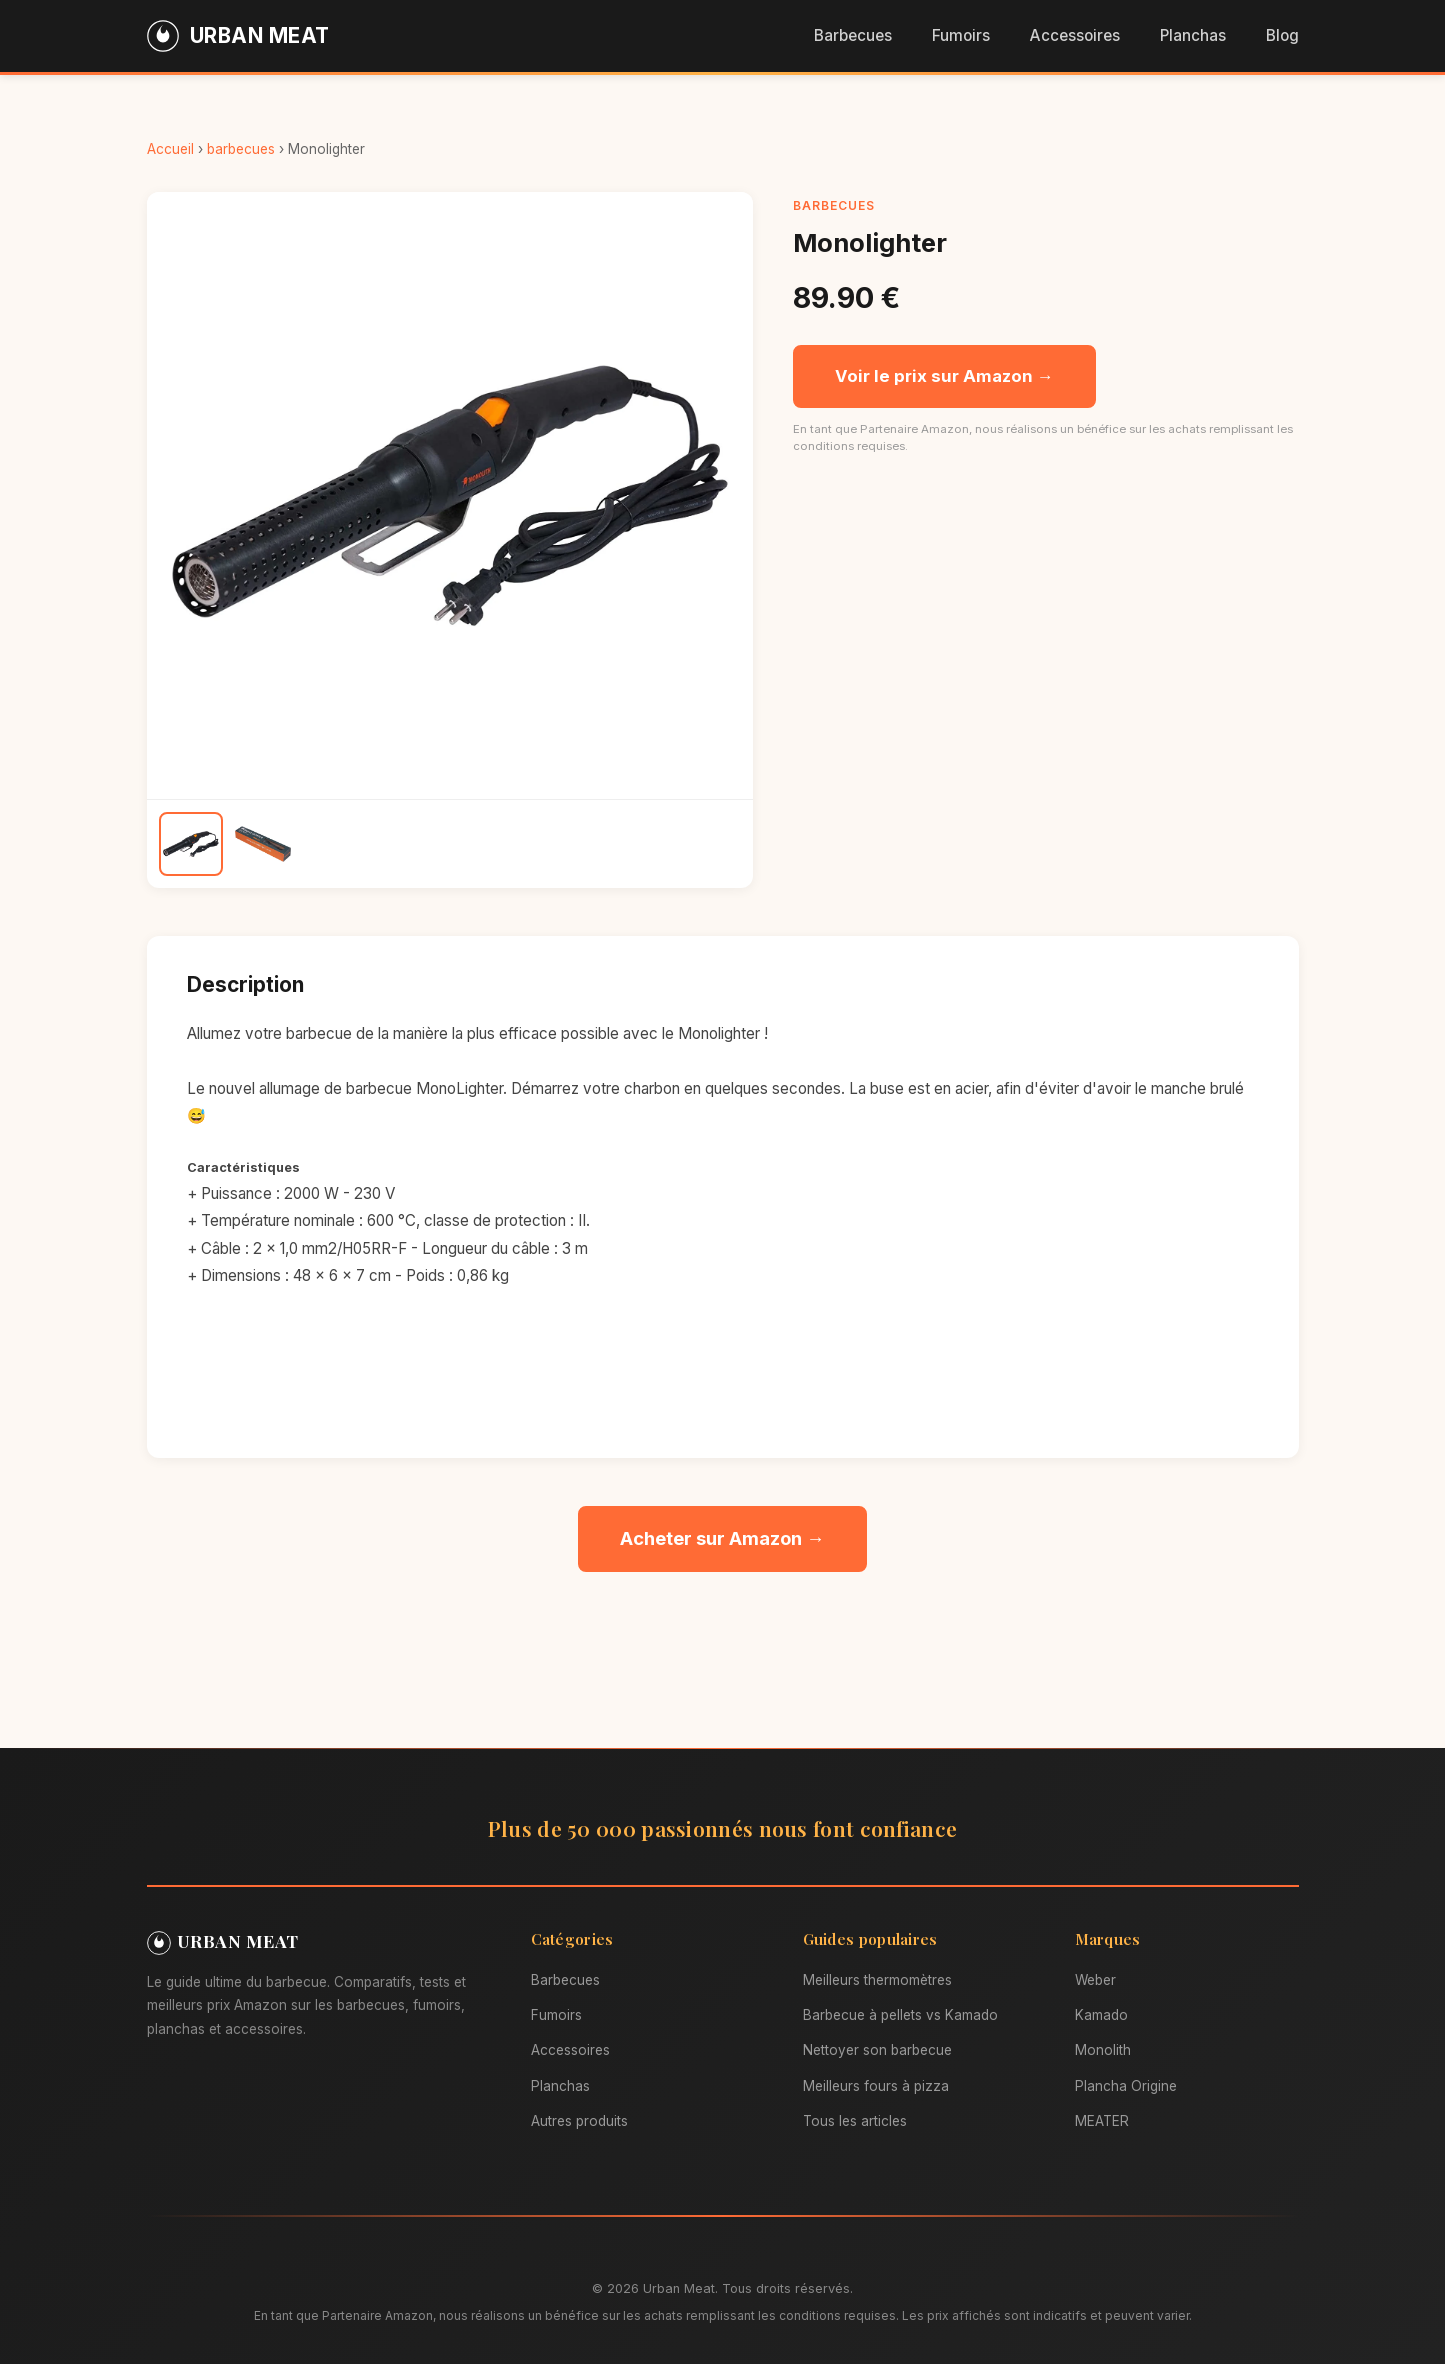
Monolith (1103, 2050)
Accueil (170, 149)
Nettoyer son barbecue (877, 2050)
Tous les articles (855, 2121)
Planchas (1193, 35)
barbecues (241, 149)
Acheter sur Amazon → (722, 1538)
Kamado (1101, 2015)
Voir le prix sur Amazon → (944, 376)
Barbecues (853, 35)
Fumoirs (961, 35)
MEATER (1102, 2121)
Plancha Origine (1126, 2086)
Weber (1095, 1980)
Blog (1282, 35)
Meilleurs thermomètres (877, 1980)
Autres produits (579, 2121)
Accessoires (1075, 35)
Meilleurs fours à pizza (876, 2086)
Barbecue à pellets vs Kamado (900, 2015)
